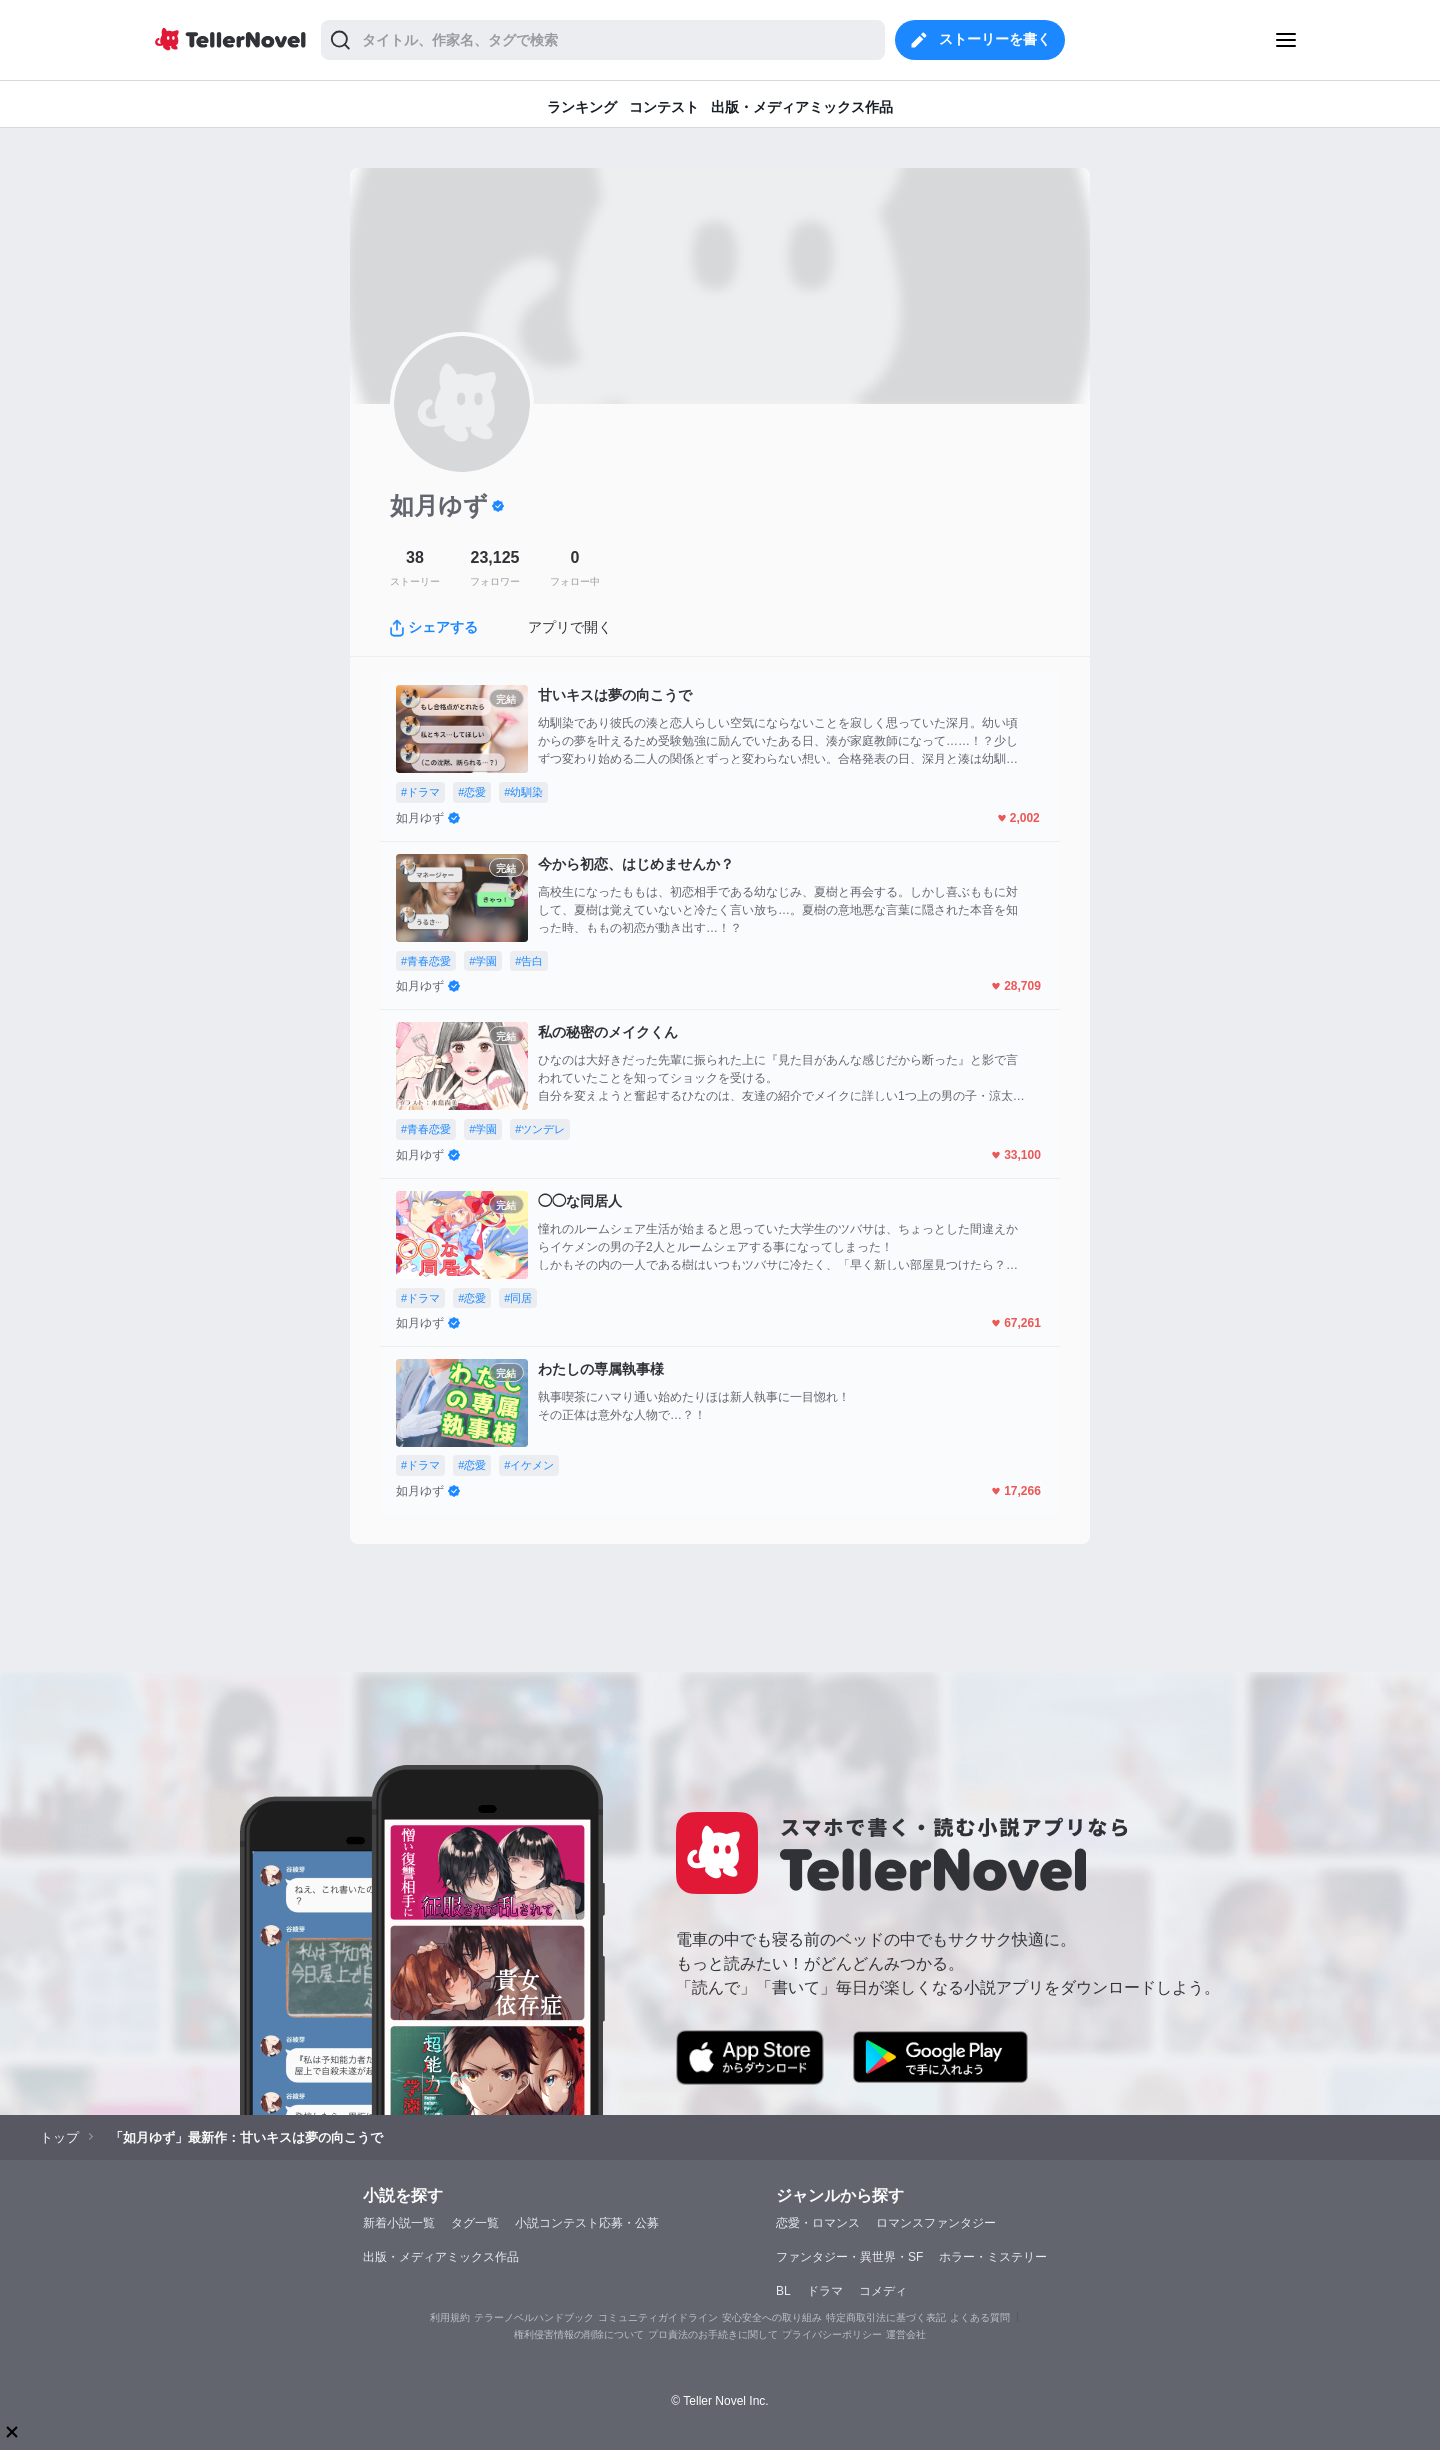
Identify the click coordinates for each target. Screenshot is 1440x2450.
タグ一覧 (475, 2223)
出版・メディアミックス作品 (441, 2257)
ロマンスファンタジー (936, 2223)
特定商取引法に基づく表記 (886, 2317)
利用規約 (450, 2317)
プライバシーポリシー (832, 2334)
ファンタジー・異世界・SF (849, 2257)
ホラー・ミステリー (993, 2257)
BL (783, 2291)
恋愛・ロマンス (818, 2223)
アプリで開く (570, 627)
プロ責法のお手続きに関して (713, 2334)
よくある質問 (980, 2317)
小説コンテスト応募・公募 (587, 2223)
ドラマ (825, 2291)
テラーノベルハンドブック (534, 2317)
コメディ (883, 2291)
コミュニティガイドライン (658, 2317)
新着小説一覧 (399, 2223)
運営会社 (906, 2334)
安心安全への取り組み (772, 2317)
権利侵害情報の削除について (579, 2334)
